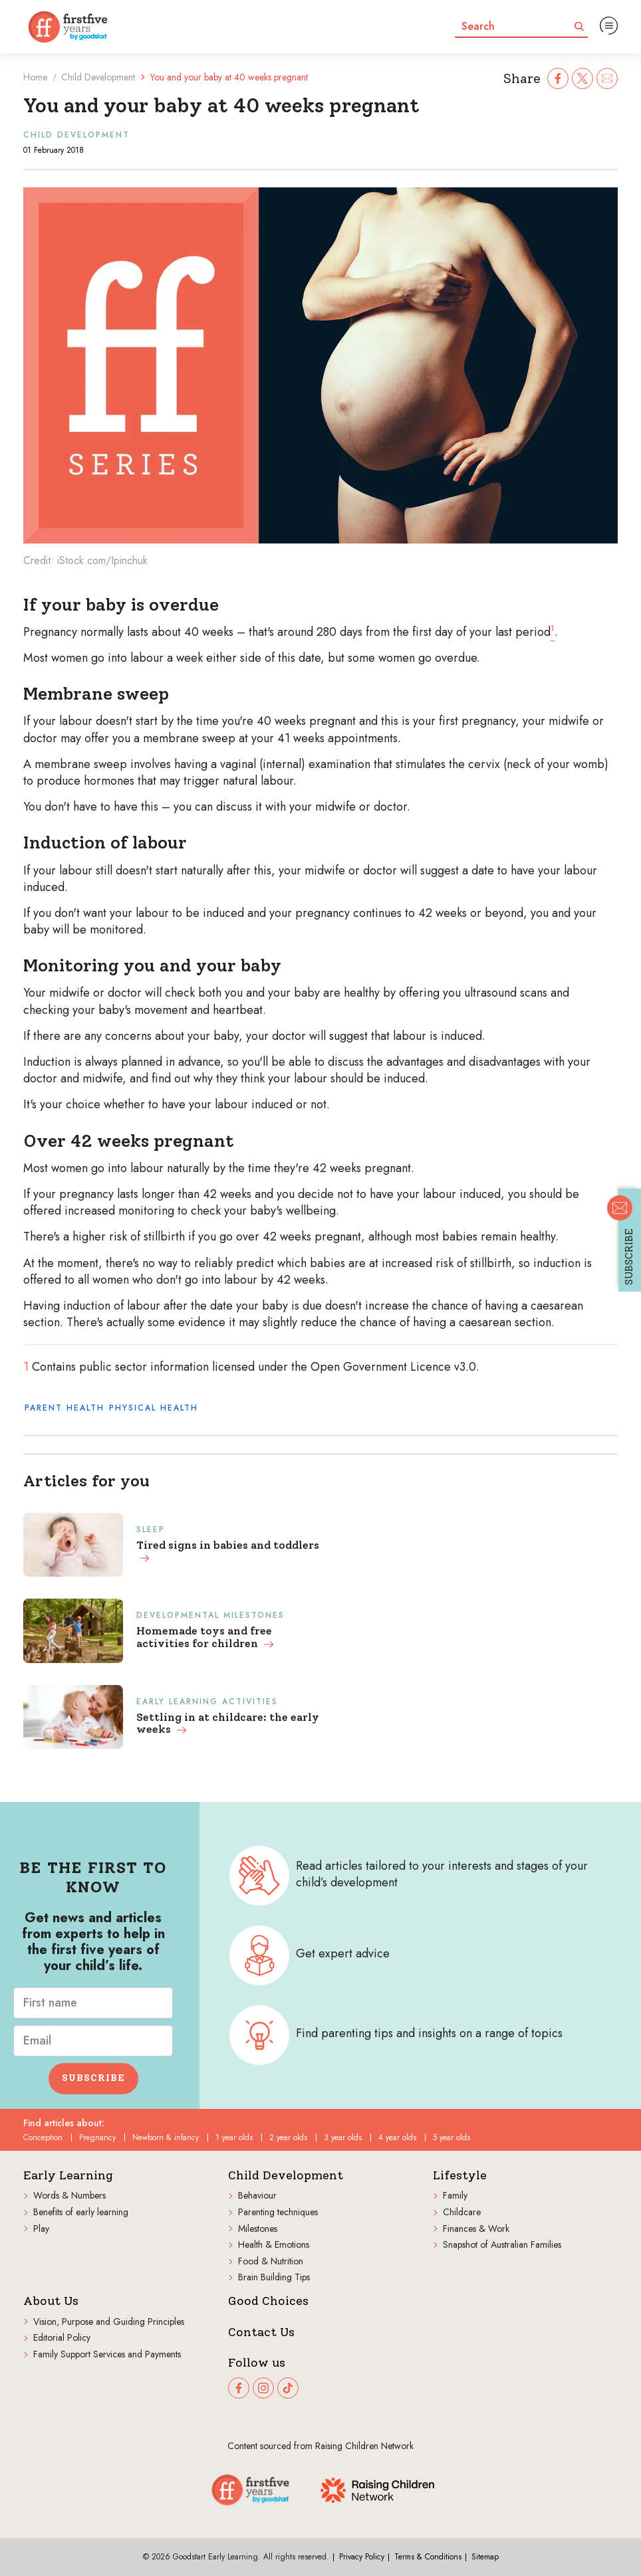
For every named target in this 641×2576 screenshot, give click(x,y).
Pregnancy (97, 2137)
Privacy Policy (361, 2557)
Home (35, 77)
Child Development (98, 77)
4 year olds (397, 2137)
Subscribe (93, 2078)
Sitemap (485, 2557)
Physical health (153, 1408)
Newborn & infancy (165, 2137)
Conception (43, 2137)
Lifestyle (460, 2176)
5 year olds (451, 2137)
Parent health (64, 1408)
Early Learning (68, 2176)
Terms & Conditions (427, 2557)
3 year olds (343, 2137)
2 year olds (288, 2137)
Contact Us (261, 2332)
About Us (50, 2301)
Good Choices (268, 2301)
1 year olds (234, 2137)
